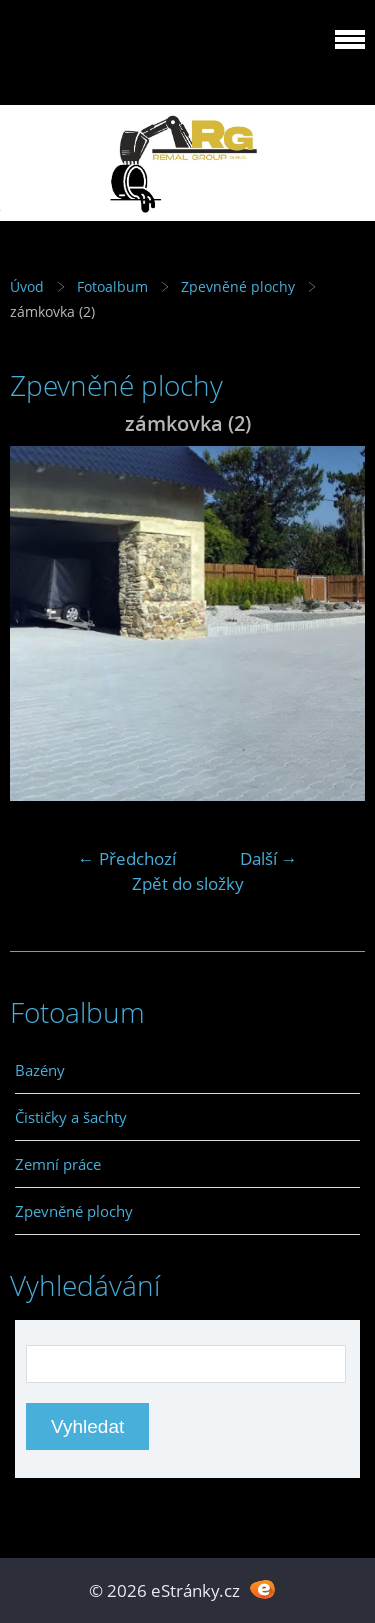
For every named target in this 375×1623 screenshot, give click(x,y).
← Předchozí (127, 858)
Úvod (27, 286)
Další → (269, 858)
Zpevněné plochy (238, 286)
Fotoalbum (112, 286)
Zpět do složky (188, 883)
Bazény (40, 1070)
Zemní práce (58, 1164)
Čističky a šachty (71, 1117)
